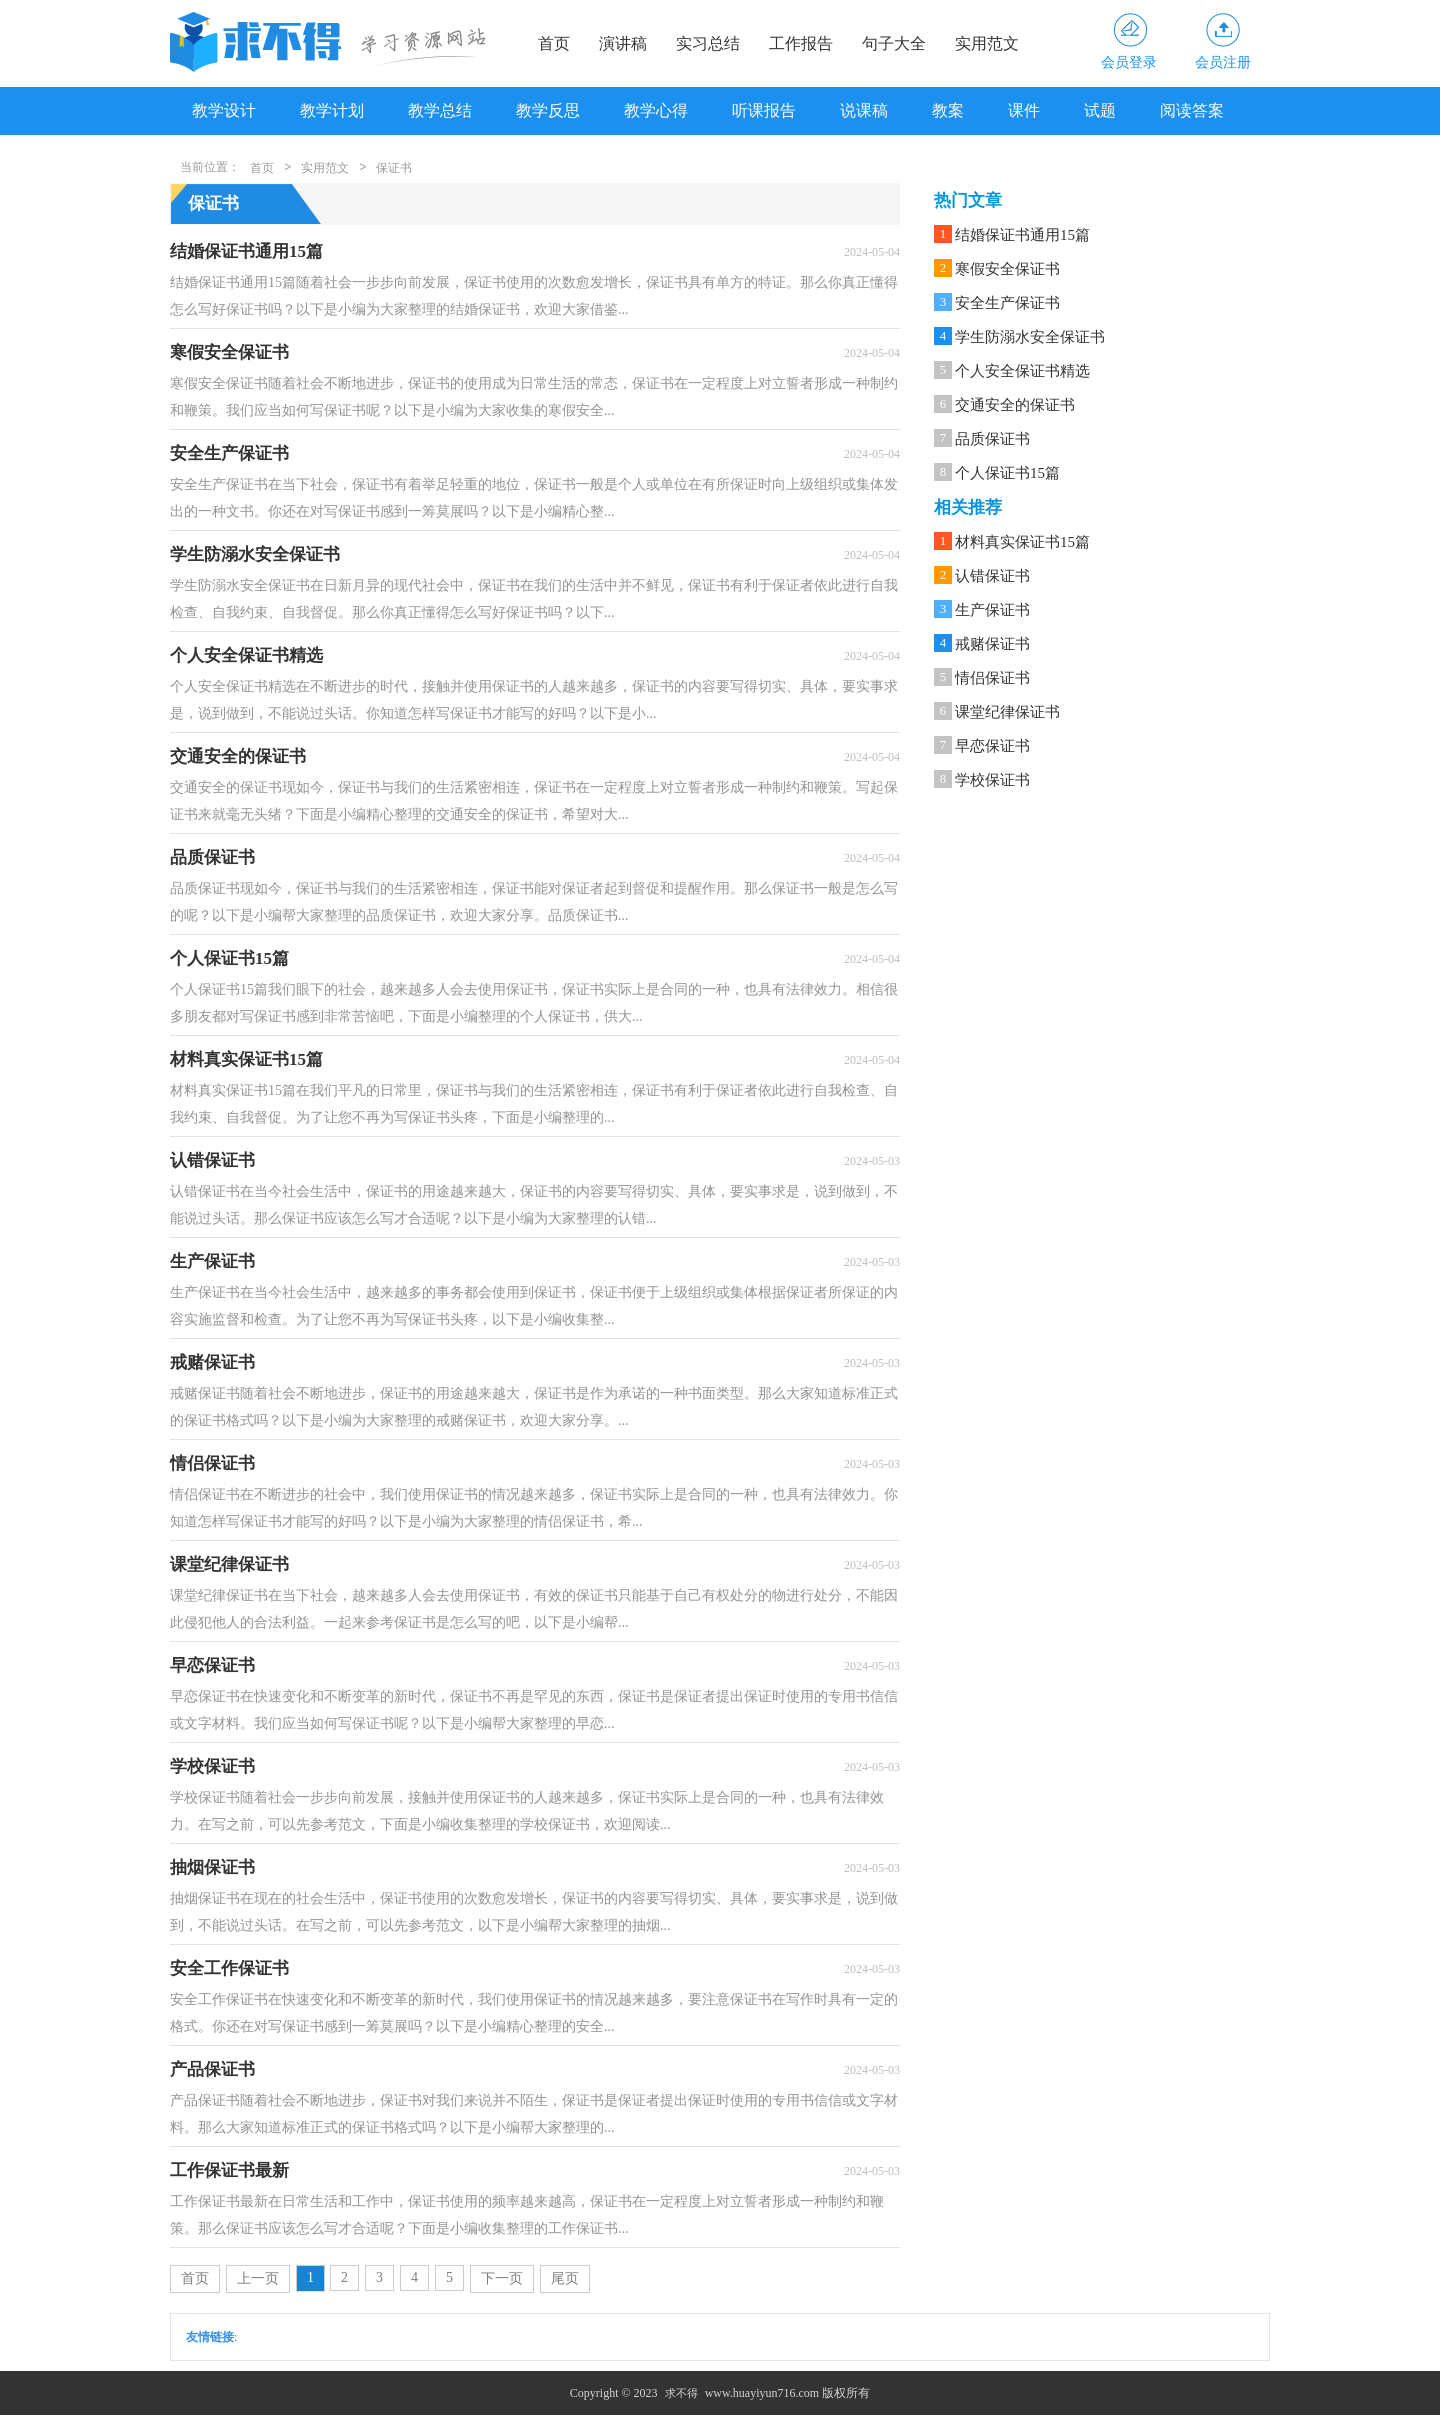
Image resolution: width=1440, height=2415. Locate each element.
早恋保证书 (992, 746)
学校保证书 (992, 780)
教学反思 (548, 110)
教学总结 (440, 110)
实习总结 (708, 43)
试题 (1100, 110)
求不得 (681, 2393)
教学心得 (656, 110)
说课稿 (864, 110)
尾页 (565, 2278)
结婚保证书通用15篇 (1022, 235)
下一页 (502, 2278)
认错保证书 (992, 576)
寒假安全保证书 (1007, 269)
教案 (948, 110)
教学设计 (224, 110)
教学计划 (332, 110)
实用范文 (987, 43)
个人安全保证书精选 (1022, 371)
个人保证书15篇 (1007, 473)
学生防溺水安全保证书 (1030, 337)
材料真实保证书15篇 (1022, 542)
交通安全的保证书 (1015, 405)
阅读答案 (1192, 110)
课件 (1024, 110)
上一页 (258, 2278)
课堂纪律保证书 (1007, 712)
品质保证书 (992, 439)
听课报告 (764, 110)
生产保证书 (992, 610)
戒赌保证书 (992, 644)
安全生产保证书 (1007, 303)
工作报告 (801, 43)
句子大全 (894, 43)
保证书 (394, 168)
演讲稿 (623, 43)
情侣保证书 (992, 678)
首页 (554, 43)
